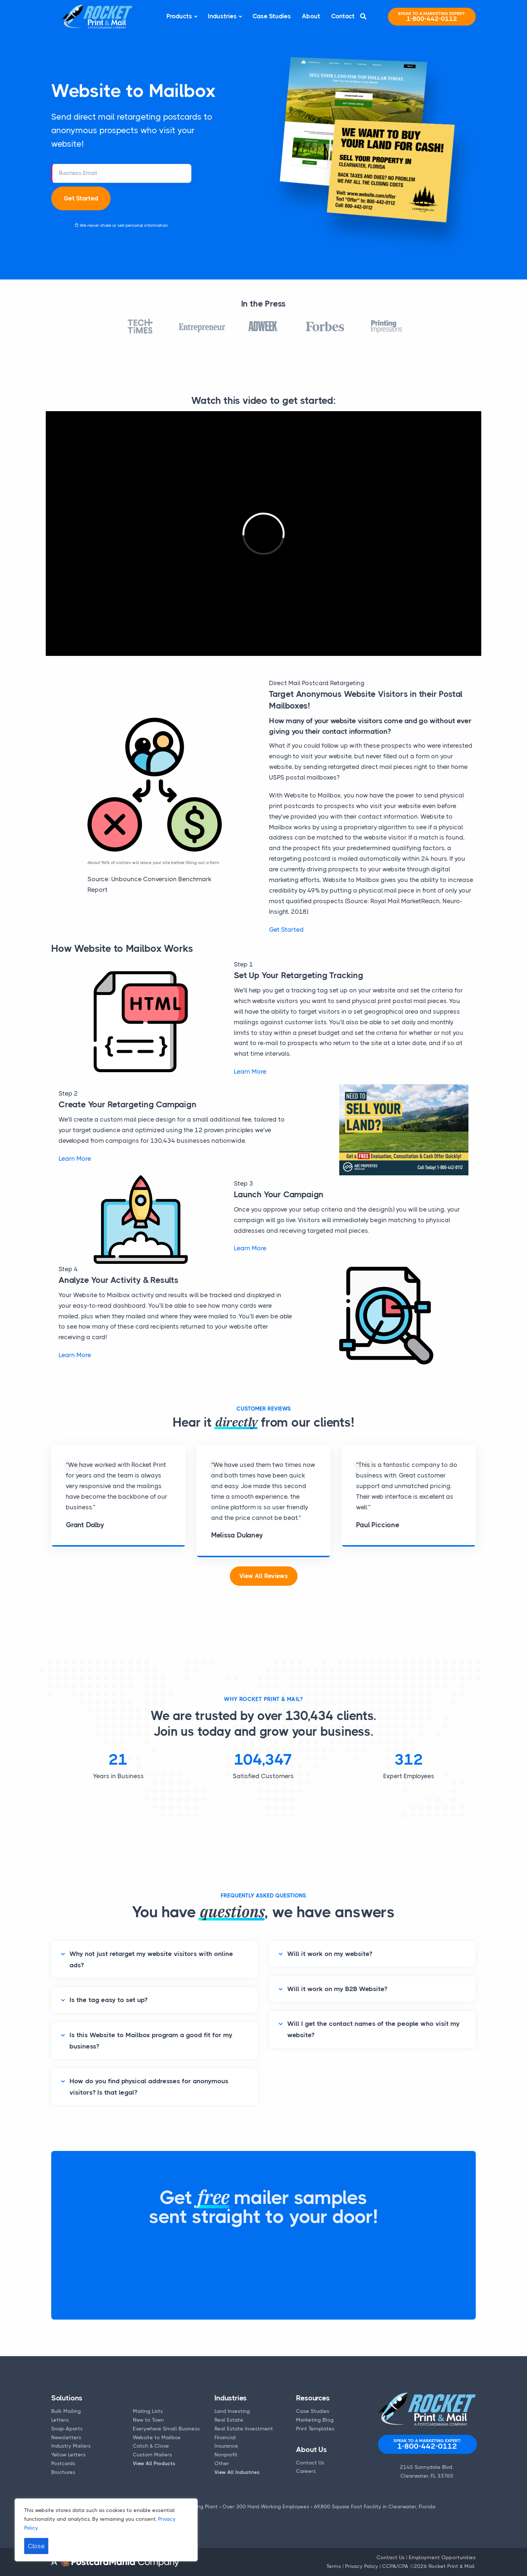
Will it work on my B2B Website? (337, 1989)
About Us (311, 2449)
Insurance (226, 2446)
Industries (222, 16)
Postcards (63, 2463)
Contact (343, 16)
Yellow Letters (68, 2454)
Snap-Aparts (67, 2429)
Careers (306, 2471)
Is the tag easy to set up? (108, 2000)
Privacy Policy (361, 2566)
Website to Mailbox (157, 2437)
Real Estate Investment (243, 2429)
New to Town (148, 2420)
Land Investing (232, 2411)
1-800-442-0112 (432, 16)
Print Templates (315, 2429)
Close (36, 2546)
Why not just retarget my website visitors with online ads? (151, 1959)
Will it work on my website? (329, 1953)
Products (179, 16)
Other (221, 2463)
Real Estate (228, 2420)
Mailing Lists (148, 2411)
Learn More (250, 1071)
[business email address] (121, 173)
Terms (333, 2566)
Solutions (66, 2398)
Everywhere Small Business (166, 2429)
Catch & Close (151, 2446)
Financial (225, 2437)
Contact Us (310, 2463)
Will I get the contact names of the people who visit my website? (373, 2029)
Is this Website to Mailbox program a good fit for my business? (151, 2040)
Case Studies (272, 16)
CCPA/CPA (395, 2566)
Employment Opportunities (442, 2557)
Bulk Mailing (66, 2411)
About (311, 16)
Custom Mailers (152, 2454)
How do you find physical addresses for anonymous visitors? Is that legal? (149, 2086)
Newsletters (66, 2437)
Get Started (81, 198)
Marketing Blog (315, 2420)
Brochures (63, 2472)
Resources (312, 2398)
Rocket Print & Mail (452, 2566)
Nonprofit (226, 2454)
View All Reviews (263, 1576)
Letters (60, 2420)
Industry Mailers (71, 2446)
